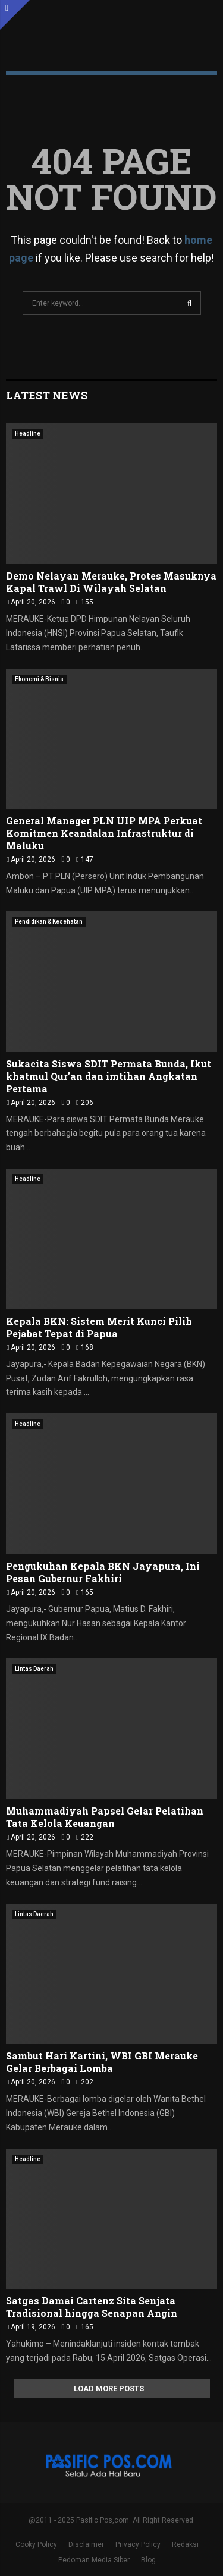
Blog (148, 2560)
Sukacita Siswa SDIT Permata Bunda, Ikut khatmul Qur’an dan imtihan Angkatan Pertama (108, 1076)
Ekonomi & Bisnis (39, 679)
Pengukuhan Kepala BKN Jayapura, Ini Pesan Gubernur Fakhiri (103, 1572)
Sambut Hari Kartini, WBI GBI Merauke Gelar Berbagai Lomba (102, 2061)
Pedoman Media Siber (94, 2560)
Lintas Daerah (34, 1668)
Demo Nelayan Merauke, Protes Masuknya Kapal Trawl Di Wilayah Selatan (111, 581)
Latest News (46, 395)
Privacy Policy (138, 2544)
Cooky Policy (36, 2544)
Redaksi (185, 2544)
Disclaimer (86, 2544)
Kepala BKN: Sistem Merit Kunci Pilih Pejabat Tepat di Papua (99, 1327)
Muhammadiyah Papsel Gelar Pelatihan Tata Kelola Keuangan (104, 1817)
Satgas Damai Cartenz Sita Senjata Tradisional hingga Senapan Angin (91, 2306)
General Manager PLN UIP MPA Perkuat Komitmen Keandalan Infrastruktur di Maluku (104, 833)
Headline (27, 433)
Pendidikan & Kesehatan (49, 921)
